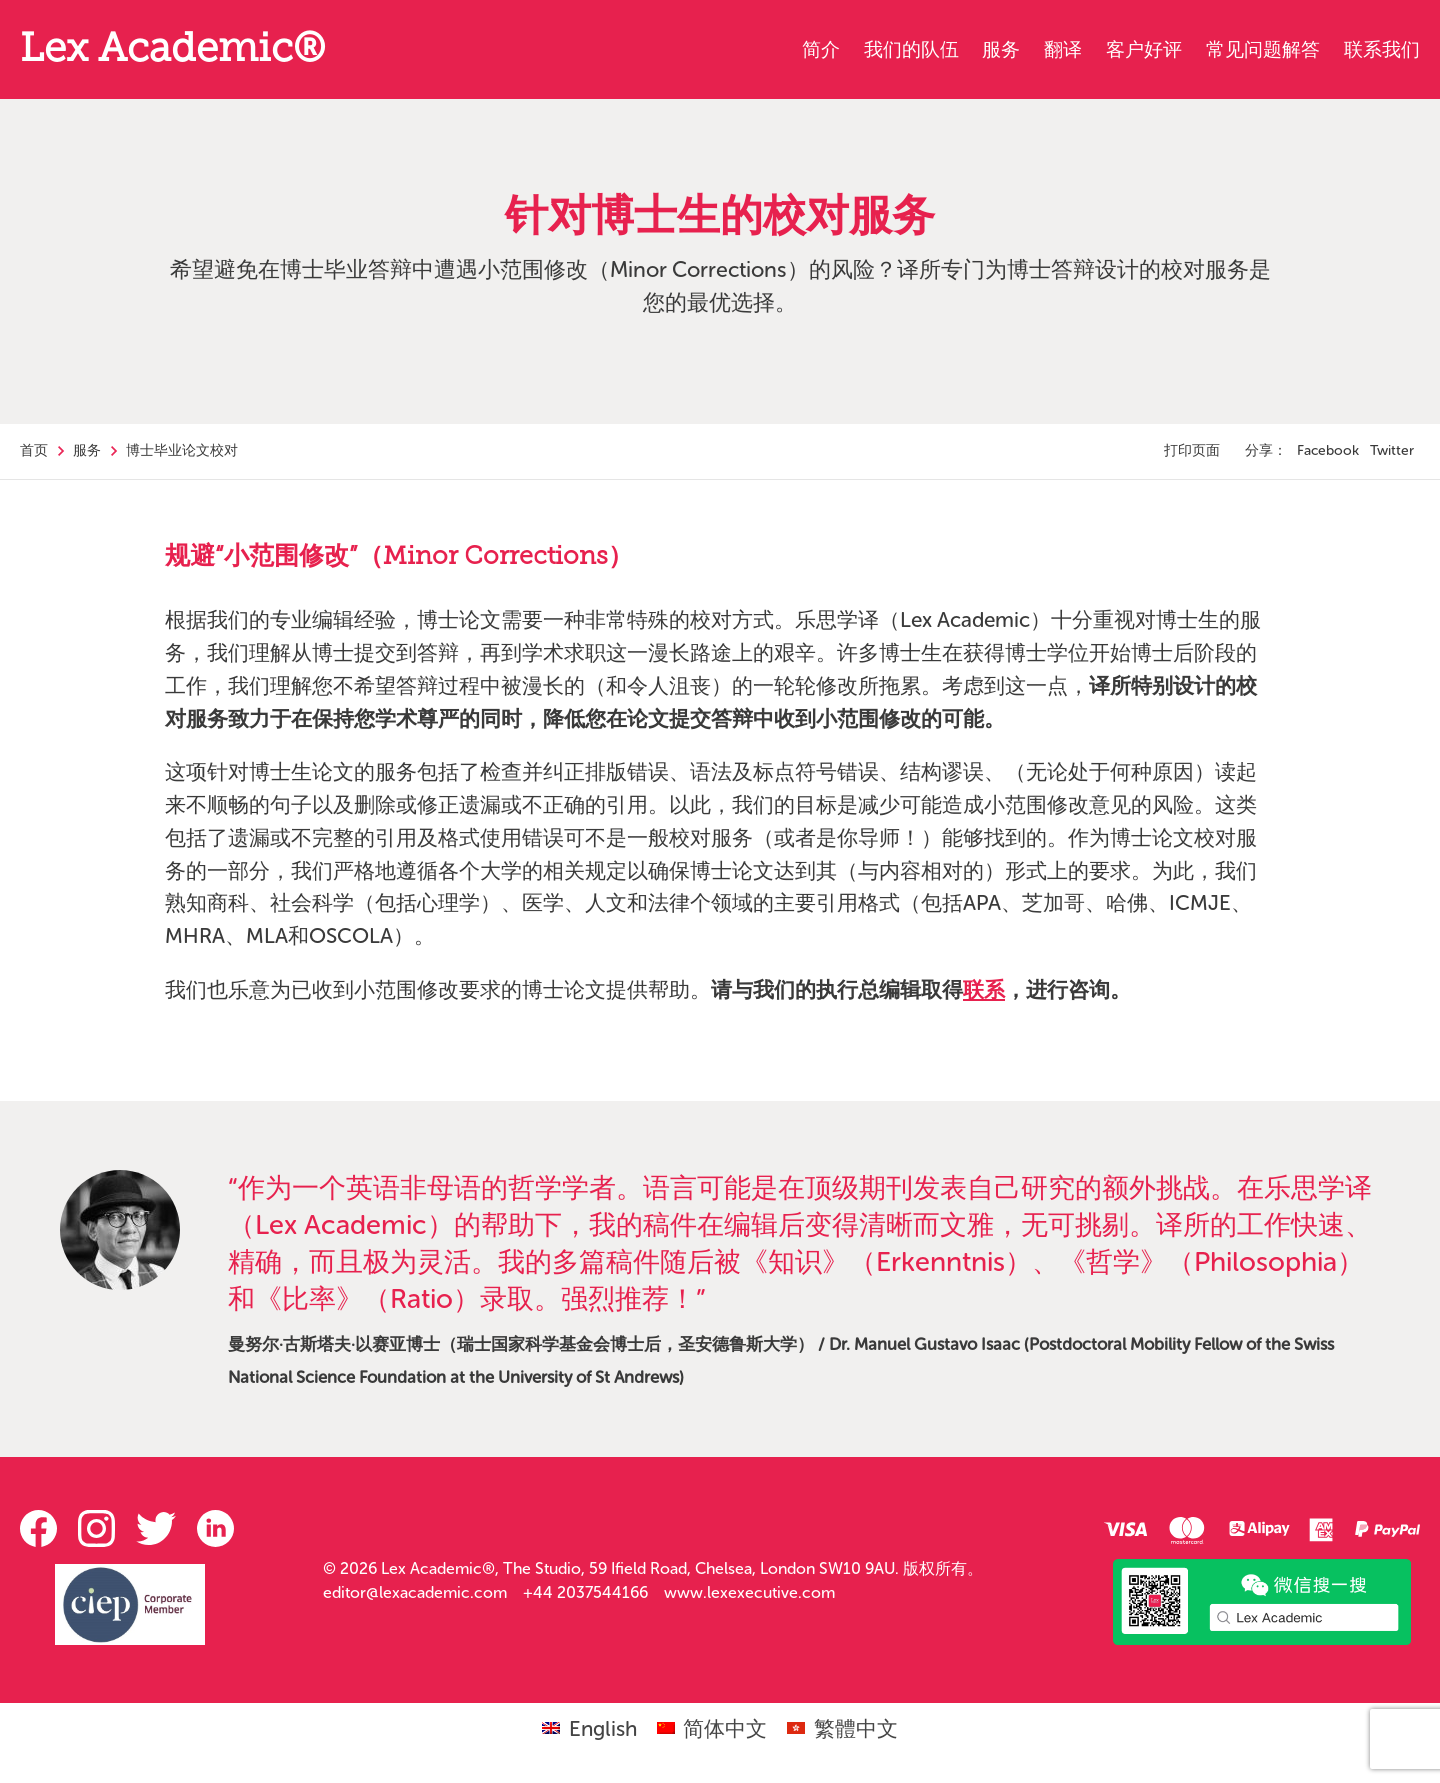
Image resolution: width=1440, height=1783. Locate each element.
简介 (821, 49)
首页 (34, 450)
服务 (1001, 49)
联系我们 (1382, 49)
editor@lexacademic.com (415, 1592)
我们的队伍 (911, 49)
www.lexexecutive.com (749, 1592)
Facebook (1328, 450)
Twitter (1392, 450)
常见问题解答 (1263, 49)
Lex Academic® (172, 51)
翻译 (1063, 49)
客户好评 (1144, 49)
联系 (984, 989)
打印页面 (1192, 450)
